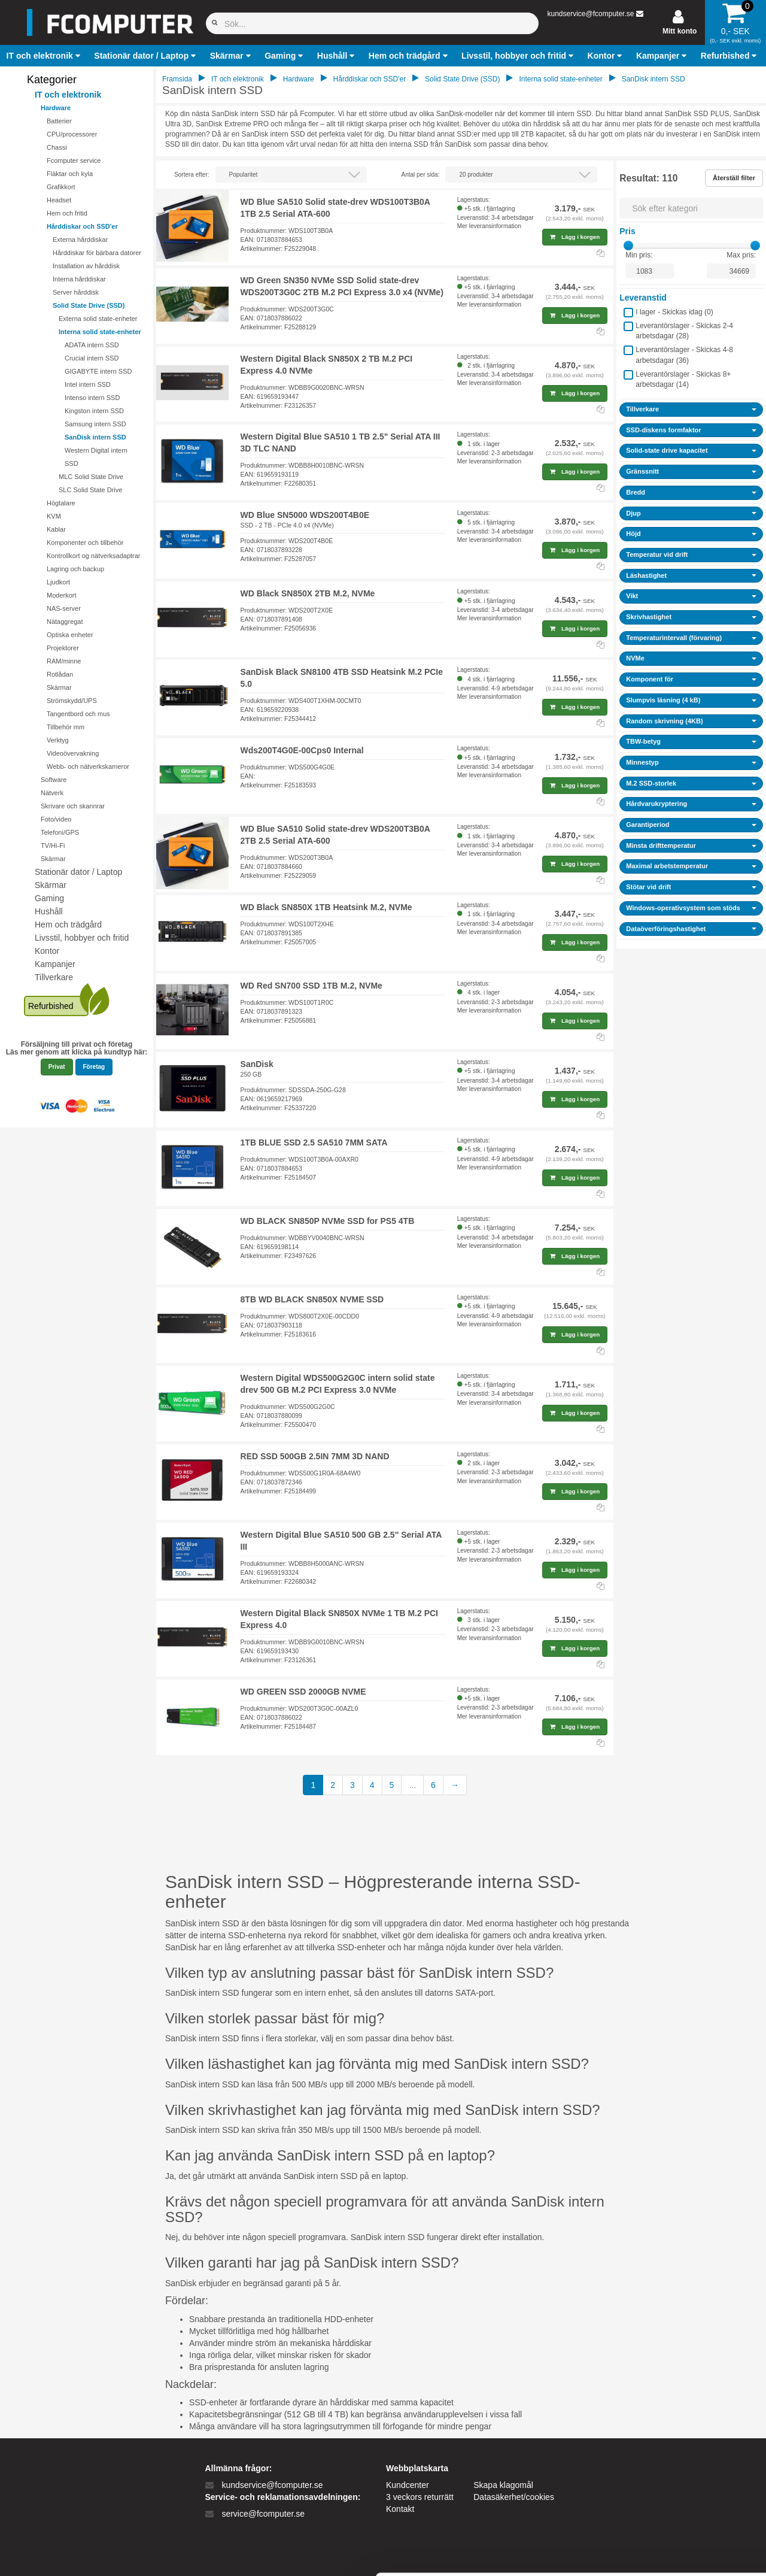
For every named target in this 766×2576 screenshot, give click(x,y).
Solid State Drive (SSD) (88, 305)
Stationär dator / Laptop (78, 872)
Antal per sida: (420, 174)
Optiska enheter (70, 634)
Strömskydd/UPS (72, 700)
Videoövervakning (73, 753)
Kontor (47, 951)
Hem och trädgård (68, 924)
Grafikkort (61, 186)
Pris (627, 231)
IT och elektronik (68, 94)
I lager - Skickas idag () (674, 312)
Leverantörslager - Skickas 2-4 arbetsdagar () (684, 331)
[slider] (628, 245)
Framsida (177, 79)
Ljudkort (58, 582)
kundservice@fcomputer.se (590, 14)
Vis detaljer (622, 2552)
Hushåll (49, 911)
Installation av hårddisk (86, 265)
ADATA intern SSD (92, 344)
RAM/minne (64, 661)
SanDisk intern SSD (95, 437)
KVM (54, 516)
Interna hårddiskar (79, 279)
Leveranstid (643, 297)
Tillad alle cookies (666, 2434)
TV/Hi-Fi (53, 845)
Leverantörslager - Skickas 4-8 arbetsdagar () (684, 355)
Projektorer (63, 647)
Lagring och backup (75, 568)
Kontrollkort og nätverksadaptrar (94, 555)
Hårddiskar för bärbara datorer (97, 252)
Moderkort (62, 595)
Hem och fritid (67, 213)
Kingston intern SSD (94, 410)
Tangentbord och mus (78, 713)
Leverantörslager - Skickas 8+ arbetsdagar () (683, 379)
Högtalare (61, 503)
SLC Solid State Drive (90, 489)
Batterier (59, 121)
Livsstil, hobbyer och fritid (82, 937)
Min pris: (638, 255)
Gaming (49, 898)
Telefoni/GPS (60, 832)
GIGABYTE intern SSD (98, 371)
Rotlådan (60, 674)
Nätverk (52, 792)
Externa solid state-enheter (98, 318)
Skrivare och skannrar (73, 806)
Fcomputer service (74, 160)
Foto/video (56, 819)
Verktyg (58, 740)
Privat (56, 1066)
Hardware (56, 107)
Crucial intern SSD (91, 358)
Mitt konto (679, 31)
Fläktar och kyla (70, 173)
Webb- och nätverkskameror (88, 766)
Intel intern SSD (88, 384)
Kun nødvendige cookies (666, 2474)
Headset (59, 200)
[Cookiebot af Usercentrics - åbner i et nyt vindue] (77, 2553)
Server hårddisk (76, 292)
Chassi (57, 147)
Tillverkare (54, 977)
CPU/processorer (72, 134)
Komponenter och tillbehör (85, 542)
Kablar (56, 529)
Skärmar (59, 687)
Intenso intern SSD (92, 397)
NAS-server (64, 608)
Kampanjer (55, 964)
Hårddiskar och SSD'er (82, 226)
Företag (94, 1066)
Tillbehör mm (65, 727)
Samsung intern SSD (95, 424)
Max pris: (741, 255)
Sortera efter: (191, 174)
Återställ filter (734, 177)
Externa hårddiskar (80, 239)
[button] (45, 55)
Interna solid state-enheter (100, 331)
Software (53, 779)
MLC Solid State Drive (91, 476)
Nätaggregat (65, 621)
